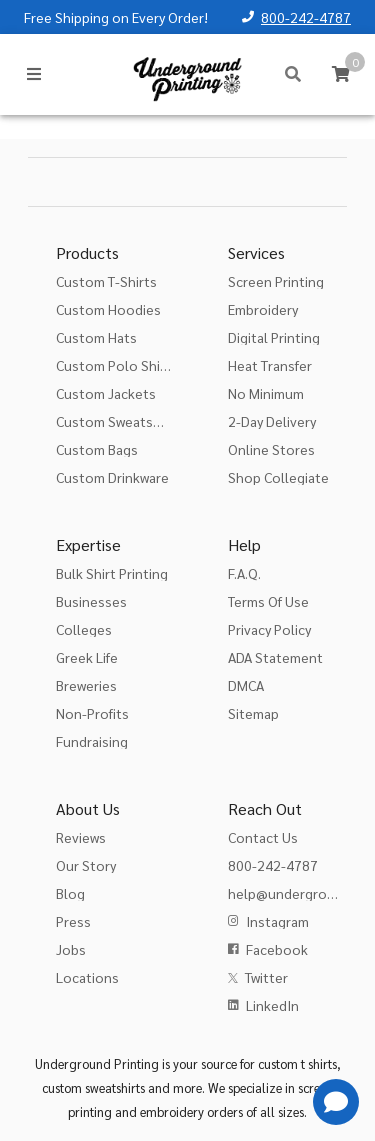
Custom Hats (96, 337)
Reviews (81, 837)
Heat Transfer (270, 365)
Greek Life (87, 657)
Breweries (86, 685)
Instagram (277, 921)
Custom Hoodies (108, 309)
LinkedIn (272, 1005)
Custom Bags (97, 449)
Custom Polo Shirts (117, 365)
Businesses (91, 601)
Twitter (266, 977)
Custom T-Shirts (106, 281)
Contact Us (263, 837)
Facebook (277, 949)
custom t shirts (297, 1063)
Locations (87, 977)
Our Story (86, 865)
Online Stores (271, 449)
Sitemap (253, 713)
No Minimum (266, 393)
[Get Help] (336, 1102)
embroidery (172, 1111)
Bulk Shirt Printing (112, 573)
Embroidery (263, 309)
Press (73, 921)
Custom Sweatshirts (119, 421)
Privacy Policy (269, 629)
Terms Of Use (268, 601)
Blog (70, 893)
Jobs (71, 949)
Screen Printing (276, 281)
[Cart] (341, 74)
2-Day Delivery (272, 421)
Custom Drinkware (112, 477)
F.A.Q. (244, 573)
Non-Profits (92, 713)
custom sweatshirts (93, 1087)
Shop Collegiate (278, 477)
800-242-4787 (306, 17)
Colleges (84, 629)
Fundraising (92, 741)
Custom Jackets (106, 393)
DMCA (246, 685)
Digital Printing (274, 337)
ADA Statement (275, 657)
